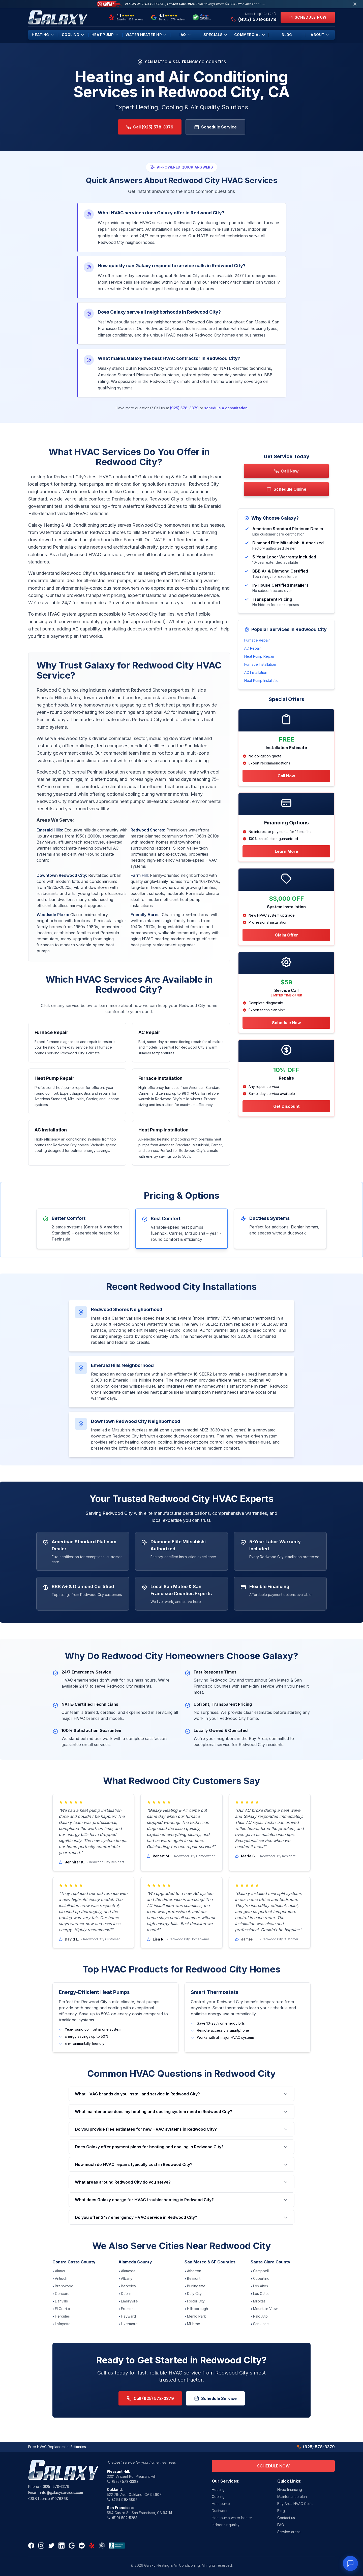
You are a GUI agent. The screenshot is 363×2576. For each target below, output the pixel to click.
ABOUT (320, 34)
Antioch (61, 2278)
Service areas (288, 2532)
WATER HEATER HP (146, 34)
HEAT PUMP (105, 34)
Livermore (129, 2324)
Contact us (286, 2518)
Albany (126, 2278)
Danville (61, 2301)
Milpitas (259, 2301)
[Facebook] (31, 2545)
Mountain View (265, 2308)
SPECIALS (215, 34)
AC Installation (255, 672)
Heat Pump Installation (262, 680)
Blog (281, 2510)
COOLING (73, 34)
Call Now (286, 775)
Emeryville (129, 2301)
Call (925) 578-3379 (149, 126)
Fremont (128, 2308)
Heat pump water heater (232, 2518)
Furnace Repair (257, 640)
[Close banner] (355, 4)
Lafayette (63, 2324)
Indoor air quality (225, 2525)
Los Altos (260, 2286)
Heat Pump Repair (259, 656)
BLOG (287, 34)
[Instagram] (41, 2545)
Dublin (126, 2293)
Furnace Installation (260, 664)
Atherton (194, 2271)
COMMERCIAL (250, 34)
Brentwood (64, 2286)
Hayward (128, 2316)
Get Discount (286, 1106)
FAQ (280, 2525)
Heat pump (221, 2503)
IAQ (185, 34)
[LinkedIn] (61, 2545)
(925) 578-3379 (185, 408)
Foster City (196, 2301)
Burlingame (196, 2286)
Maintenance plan (292, 2496)
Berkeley (128, 2286)
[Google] (72, 2545)
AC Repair (252, 648)
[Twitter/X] (51, 2545)
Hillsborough (197, 2308)
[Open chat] (350, 2563)
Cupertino (261, 2278)
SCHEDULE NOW (273, 2465)
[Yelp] (92, 2545)
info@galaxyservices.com (61, 2492)
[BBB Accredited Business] (117, 2545)
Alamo (60, 2271)
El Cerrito (62, 2308)
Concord (62, 2293)
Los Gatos (261, 2293)
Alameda (128, 2271)
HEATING (43, 34)
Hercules (62, 2316)
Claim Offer (286, 935)
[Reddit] (82, 2545)
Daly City (194, 2293)
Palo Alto (260, 2316)
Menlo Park (196, 2316)
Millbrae (193, 2324)
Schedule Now (286, 1022)
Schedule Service (215, 126)
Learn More (286, 851)
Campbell (261, 2271)
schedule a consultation (226, 408)
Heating (218, 2489)
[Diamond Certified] (102, 2545)
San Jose (261, 2324)
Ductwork (220, 2510)
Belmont (193, 2278)
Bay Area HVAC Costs (295, 2503)
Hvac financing (289, 2489)
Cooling (218, 2496)
